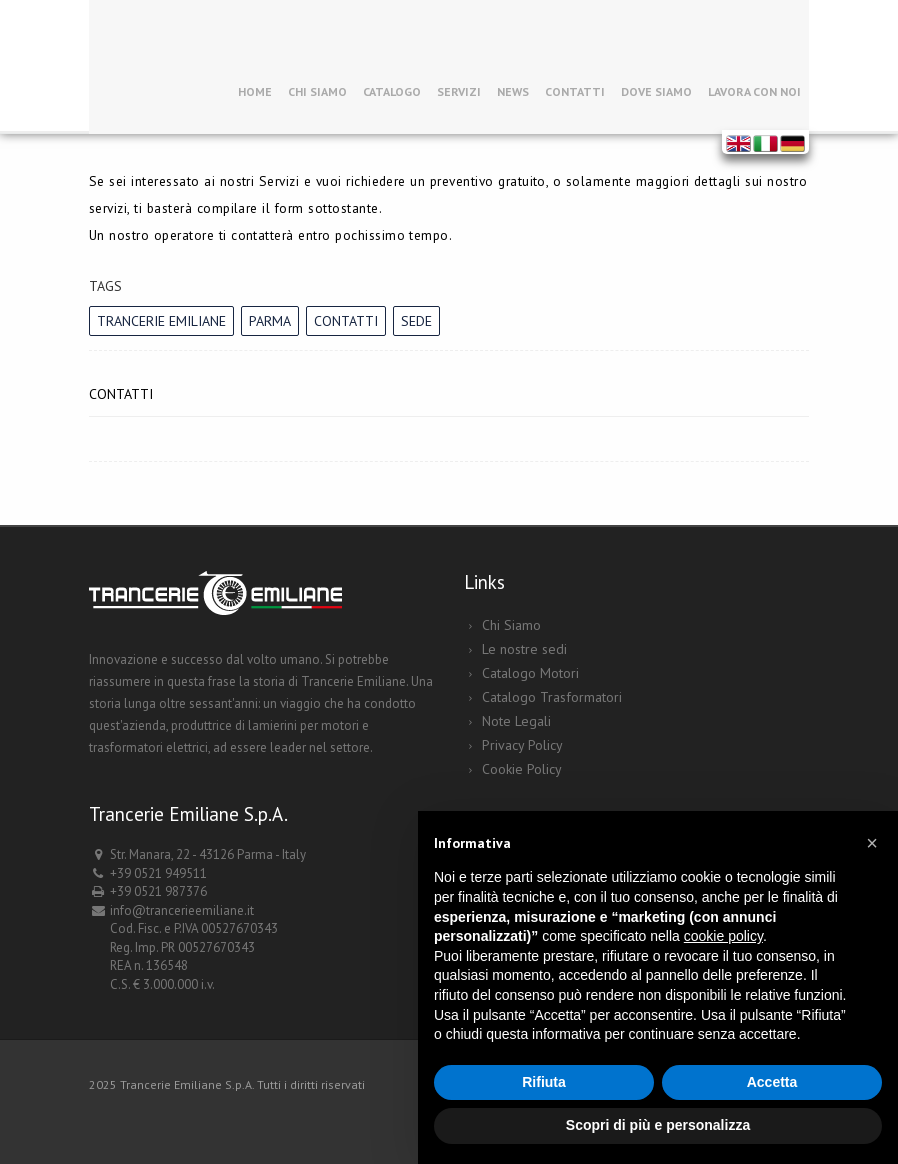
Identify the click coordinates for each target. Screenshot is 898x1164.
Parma (270, 321)
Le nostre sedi (524, 649)
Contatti (575, 91)
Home (255, 91)
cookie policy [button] (723, 936)
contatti (346, 321)
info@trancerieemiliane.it (182, 910)
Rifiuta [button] (544, 1082)
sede (416, 321)
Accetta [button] (772, 1082)
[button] (872, 843)
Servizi (459, 91)
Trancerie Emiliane (161, 321)
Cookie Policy (522, 769)
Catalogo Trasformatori (552, 697)
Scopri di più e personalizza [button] (658, 1125)
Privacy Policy (522, 745)
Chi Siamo (317, 91)
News (513, 91)
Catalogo (392, 91)
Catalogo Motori (530, 673)
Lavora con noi (754, 91)
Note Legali (516, 721)
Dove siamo (656, 91)
